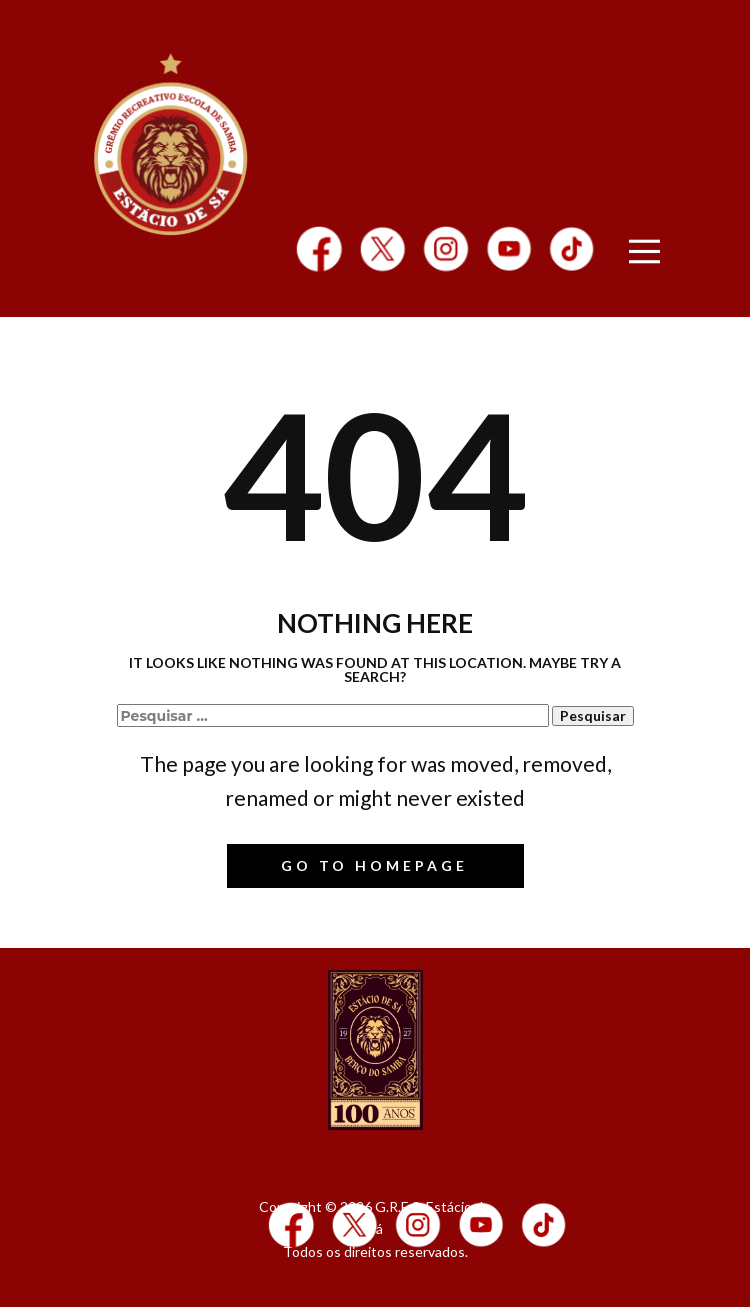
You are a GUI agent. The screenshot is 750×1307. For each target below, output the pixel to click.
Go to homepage (374, 865)
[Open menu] (644, 251)
